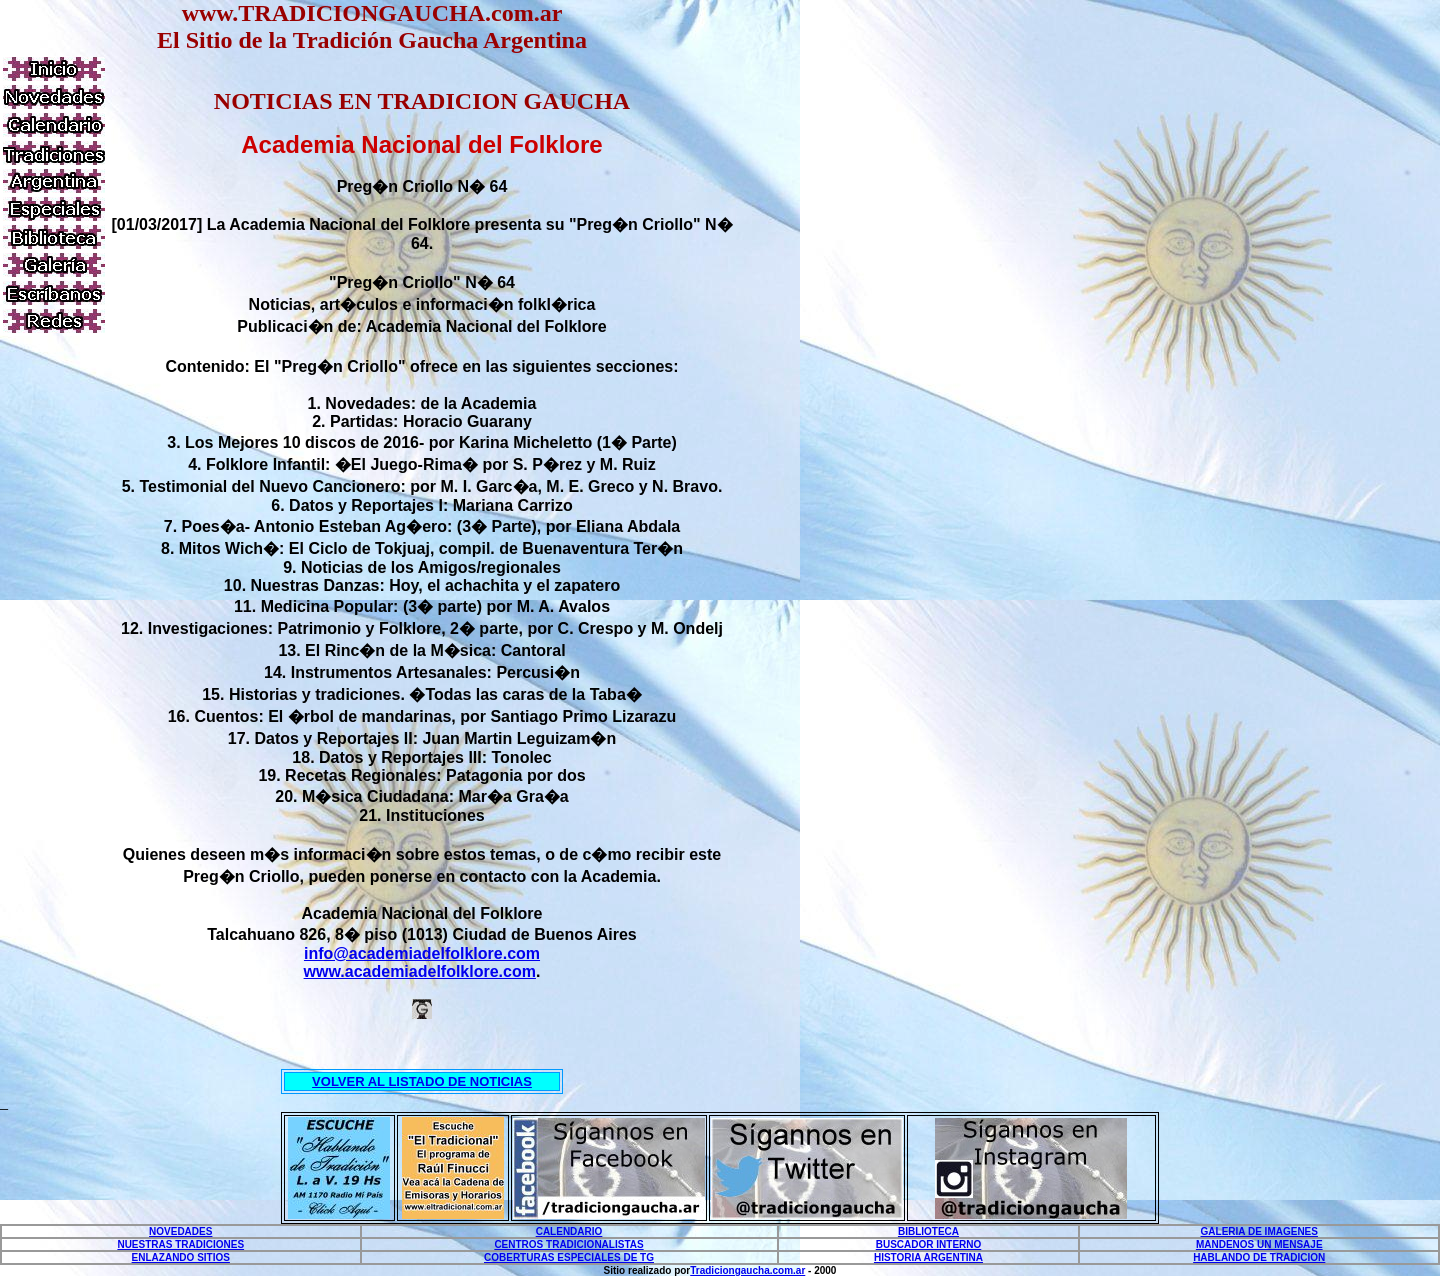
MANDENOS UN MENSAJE (1259, 1244)
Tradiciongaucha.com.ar (747, 1270)
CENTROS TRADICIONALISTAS (568, 1244)
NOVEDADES (180, 1231)
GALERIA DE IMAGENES (1259, 1231)
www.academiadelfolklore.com (420, 971)
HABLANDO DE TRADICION (1259, 1257)
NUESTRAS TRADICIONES (180, 1244)
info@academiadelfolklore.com (422, 953)
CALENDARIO (569, 1231)
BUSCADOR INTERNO (929, 1244)
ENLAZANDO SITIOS (181, 1257)
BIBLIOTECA (928, 1231)
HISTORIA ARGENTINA (928, 1257)
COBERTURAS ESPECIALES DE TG (569, 1257)
